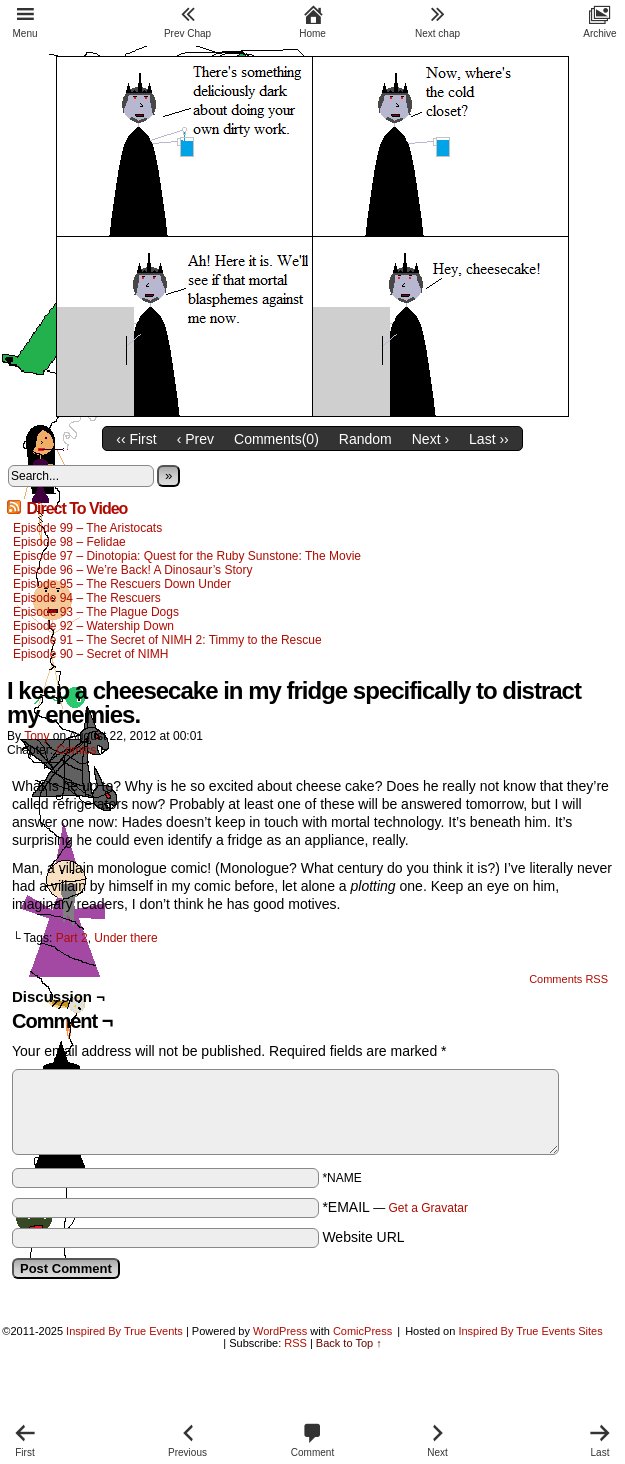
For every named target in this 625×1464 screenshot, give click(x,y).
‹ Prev (195, 439)
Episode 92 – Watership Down (93, 626)
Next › (430, 439)
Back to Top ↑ (349, 1343)
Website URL (363, 1237)
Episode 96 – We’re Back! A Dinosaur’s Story (132, 570)
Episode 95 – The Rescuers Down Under (122, 584)
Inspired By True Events (124, 1331)
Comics (76, 750)
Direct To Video (76, 508)
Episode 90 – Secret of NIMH (90, 654)
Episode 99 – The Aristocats (87, 528)
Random (365, 439)
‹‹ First (136, 439)
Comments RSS (568, 979)
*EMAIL (395, 1207)
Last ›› (489, 439)
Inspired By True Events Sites (530, 1331)
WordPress (280, 1331)
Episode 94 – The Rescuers (87, 598)
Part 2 (72, 938)
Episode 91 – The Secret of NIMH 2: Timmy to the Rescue (167, 640)
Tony (36, 736)
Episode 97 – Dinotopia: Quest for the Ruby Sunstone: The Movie (187, 556)
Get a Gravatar (428, 1208)
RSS (295, 1343)
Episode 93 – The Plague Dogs (96, 612)
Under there (125, 938)
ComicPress (362, 1331)
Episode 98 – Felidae (69, 542)
